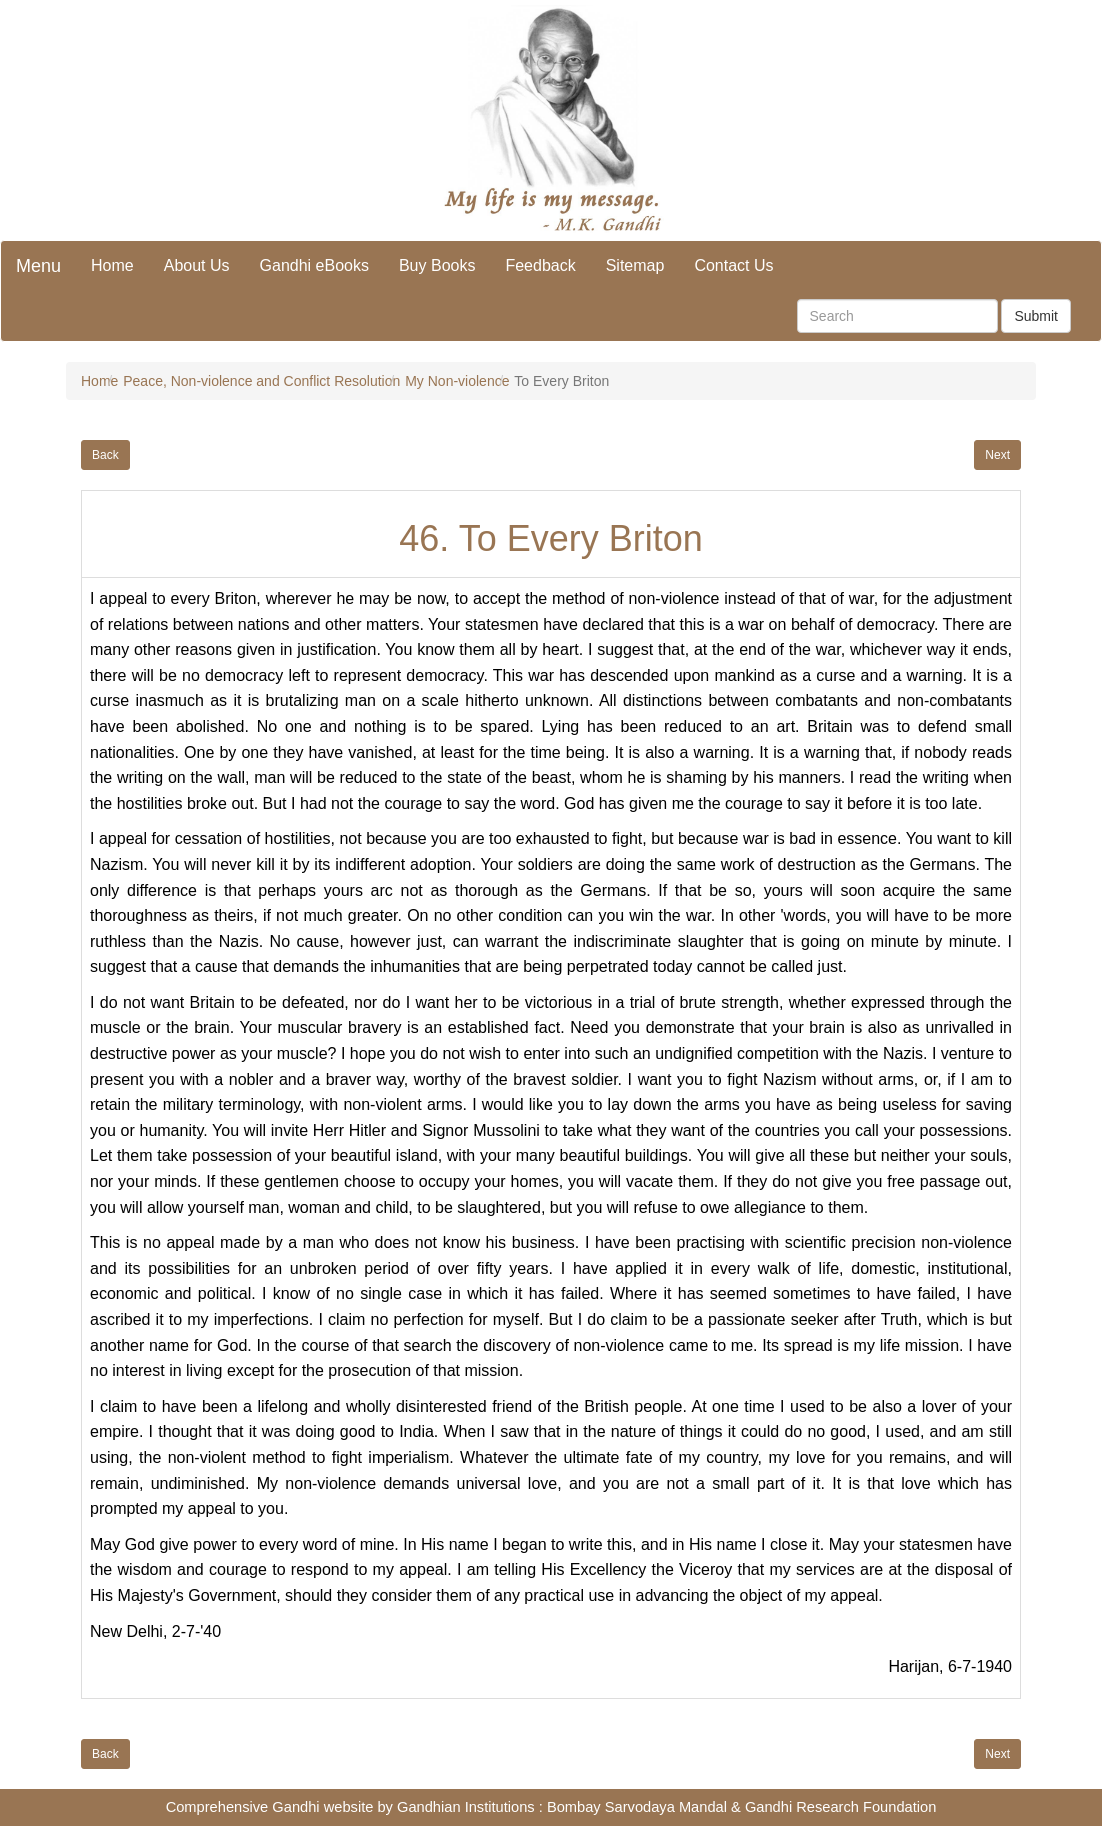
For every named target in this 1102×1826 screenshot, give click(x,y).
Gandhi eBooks (314, 265)
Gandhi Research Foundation (840, 1807)
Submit (1036, 316)
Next (997, 455)
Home (112, 265)
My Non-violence (457, 381)
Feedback (540, 265)
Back (105, 455)
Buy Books (437, 265)
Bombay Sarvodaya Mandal (637, 1807)
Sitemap (635, 265)
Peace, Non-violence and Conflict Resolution (261, 381)
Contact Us (733, 265)
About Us (197, 265)
